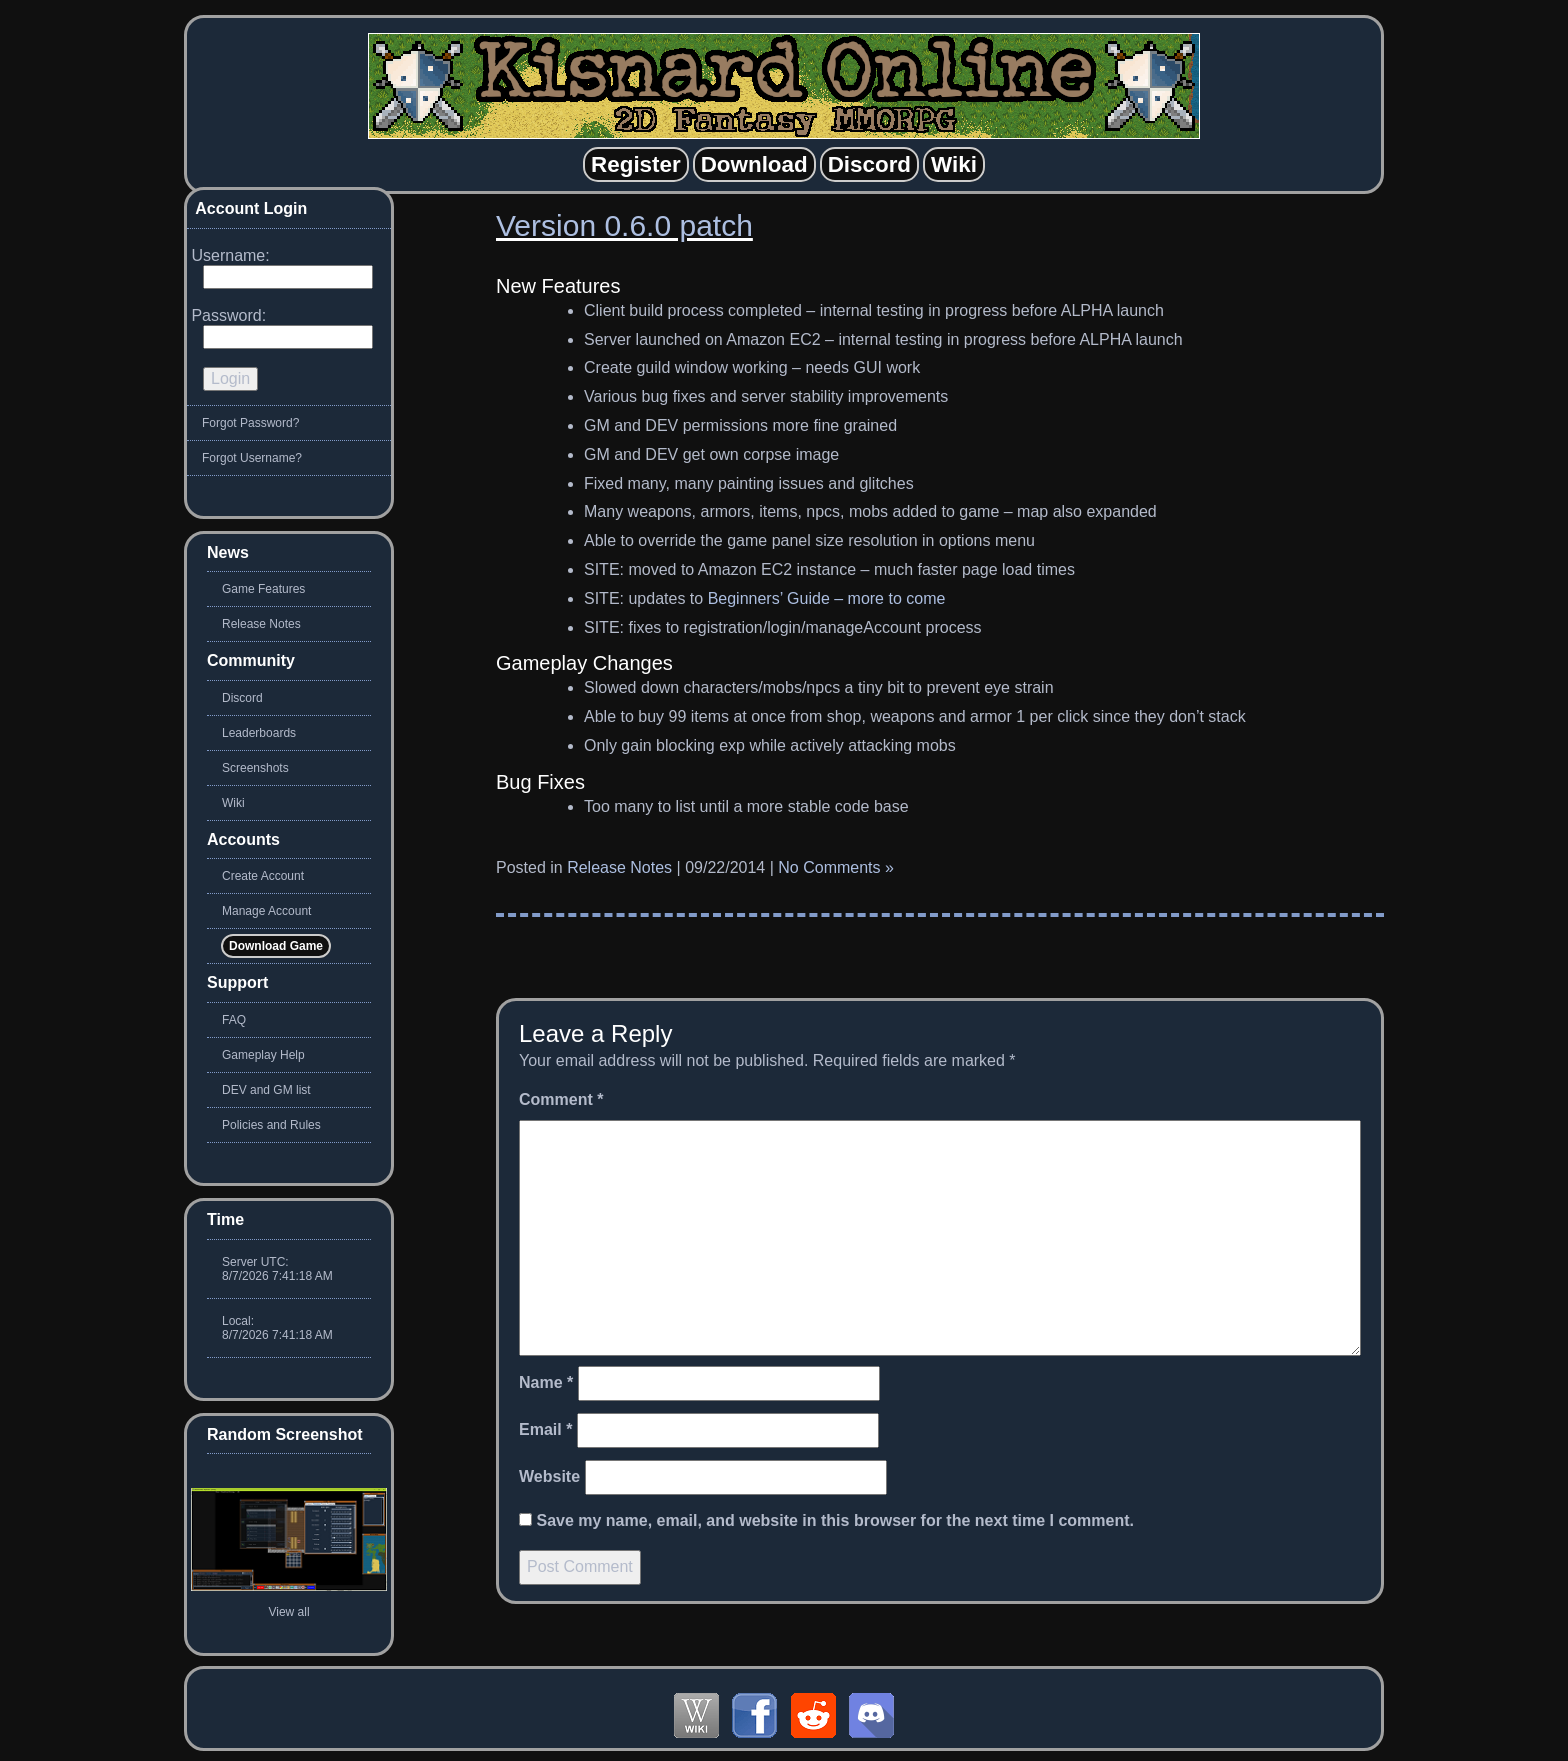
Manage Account (266, 911)
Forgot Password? (250, 423)
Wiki (233, 803)
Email (545, 1429)
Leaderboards (259, 733)
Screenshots (255, 768)
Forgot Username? (252, 458)
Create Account (263, 876)
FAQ (234, 1020)
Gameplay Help (263, 1055)
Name (546, 1382)
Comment (561, 1099)
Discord (242, 698)
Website (549, 1476)
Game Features (263, 589)
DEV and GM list (266, 1090)
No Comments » (836, 867)
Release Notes (619, 867)
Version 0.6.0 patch (624, 225)
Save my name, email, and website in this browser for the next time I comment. (835, 1520)
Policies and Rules (271, 1125)
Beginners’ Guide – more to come (827, 598)
